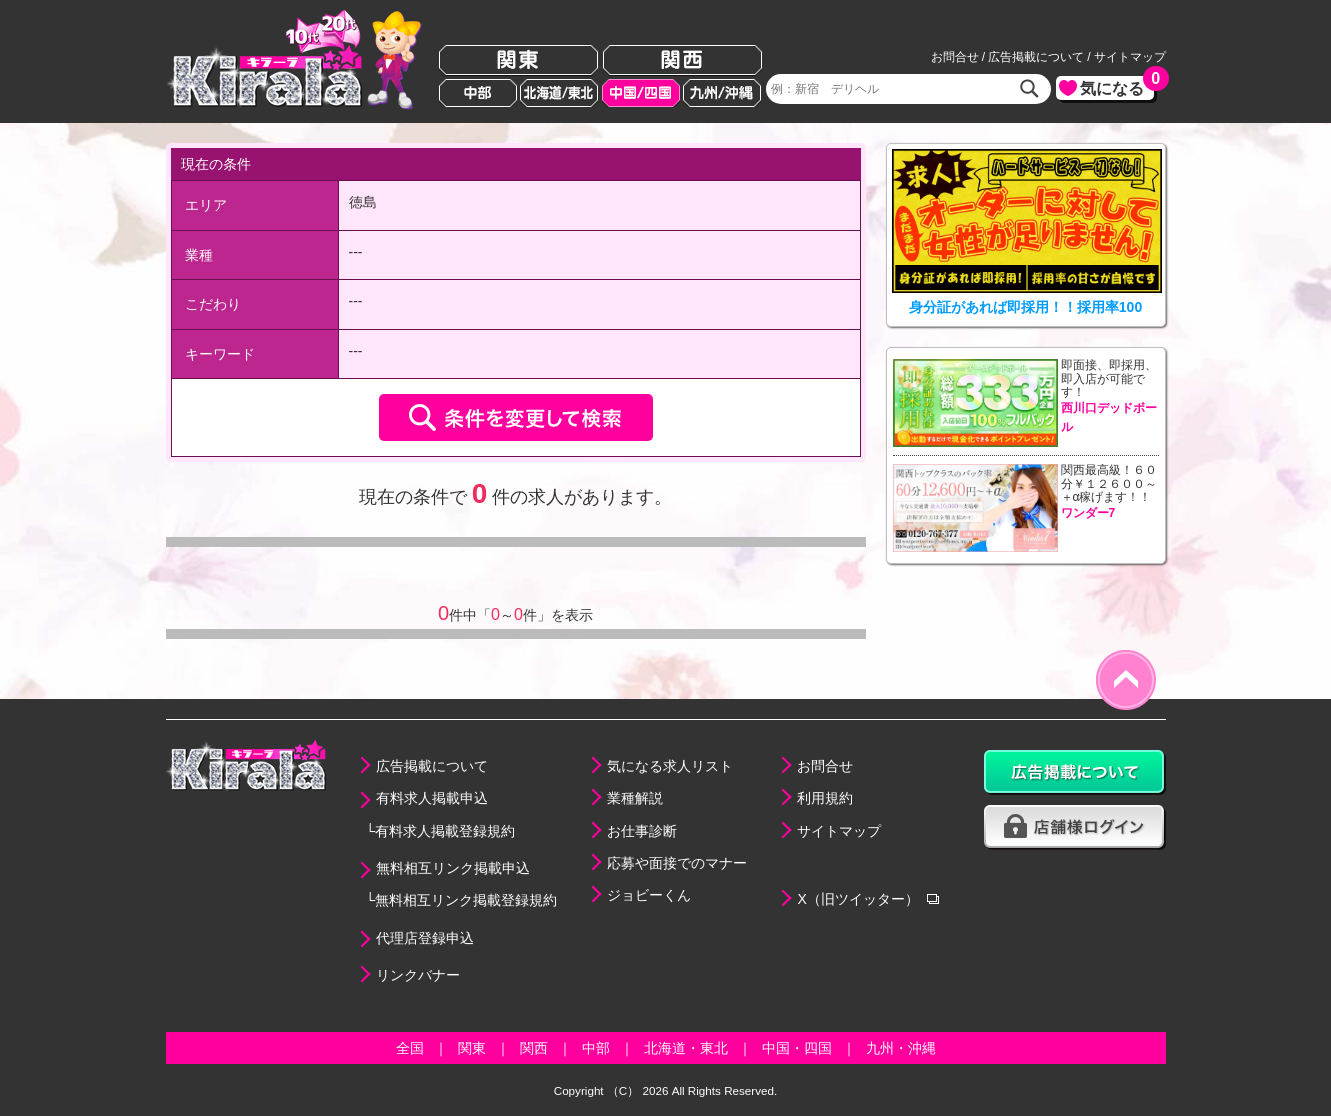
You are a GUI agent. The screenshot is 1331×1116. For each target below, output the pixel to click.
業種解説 (635, 798)
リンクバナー (418, 975)
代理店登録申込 (425, 938)
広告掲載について (1036, 57)
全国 (410, 1048)
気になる (1117, 86)
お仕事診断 (642, 831)
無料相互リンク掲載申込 (453, 868)
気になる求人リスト (670, 766)
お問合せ (955, 57)
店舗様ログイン (1075, 827)
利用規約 (825, 798)
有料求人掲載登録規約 (445, 831)
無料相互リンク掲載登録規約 (466, 900)
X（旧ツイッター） (857, 899)
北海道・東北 (686, 1048)
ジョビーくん (649, 895)
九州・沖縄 (901, 1048)
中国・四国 (797, 1048)
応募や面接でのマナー (677, 863)
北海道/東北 (559, 93)
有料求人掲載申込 (432, 798)
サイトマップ (1130, 57)
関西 (682, 60)
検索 (1030, 89)
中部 (478, 93)
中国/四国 (641, 93)
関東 (518, 60)
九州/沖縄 (722, 93)
